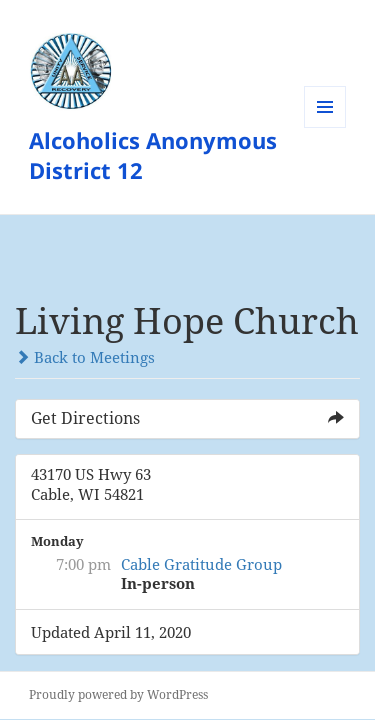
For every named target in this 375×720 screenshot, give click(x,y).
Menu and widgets (325, 127)
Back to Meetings (85, 357)
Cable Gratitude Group (201, 564)
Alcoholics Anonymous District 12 (153, 155)
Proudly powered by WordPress (118, 694)
